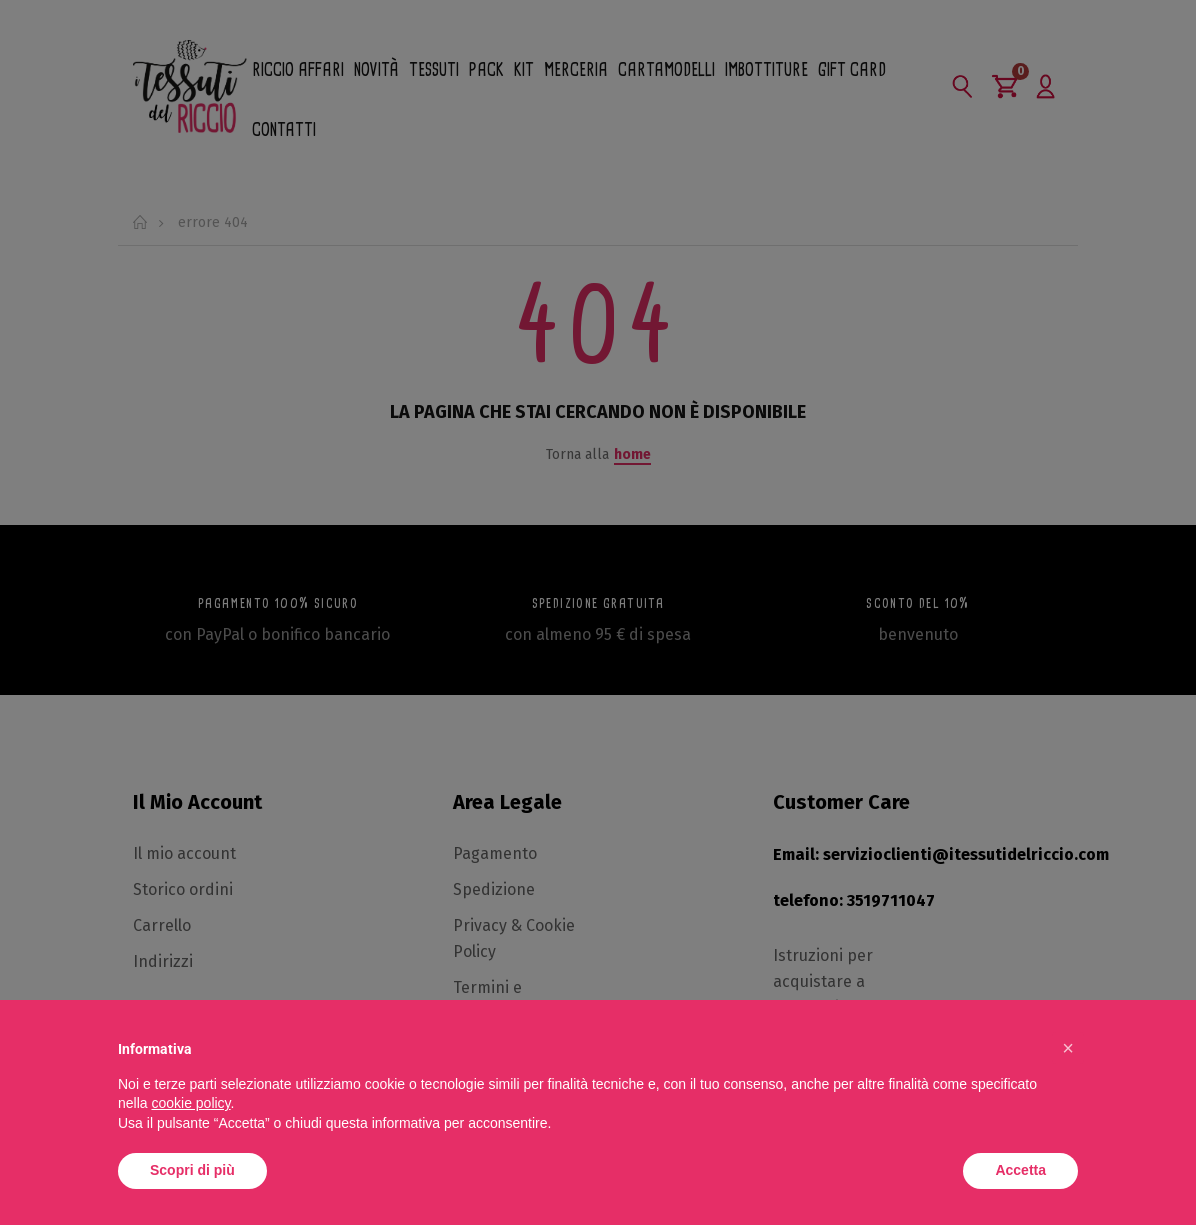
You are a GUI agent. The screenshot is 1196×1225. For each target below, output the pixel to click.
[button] (1068, 1048)
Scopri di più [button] (192, 1170)
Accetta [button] (1020, 1170)
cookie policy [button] (190, 1103)
